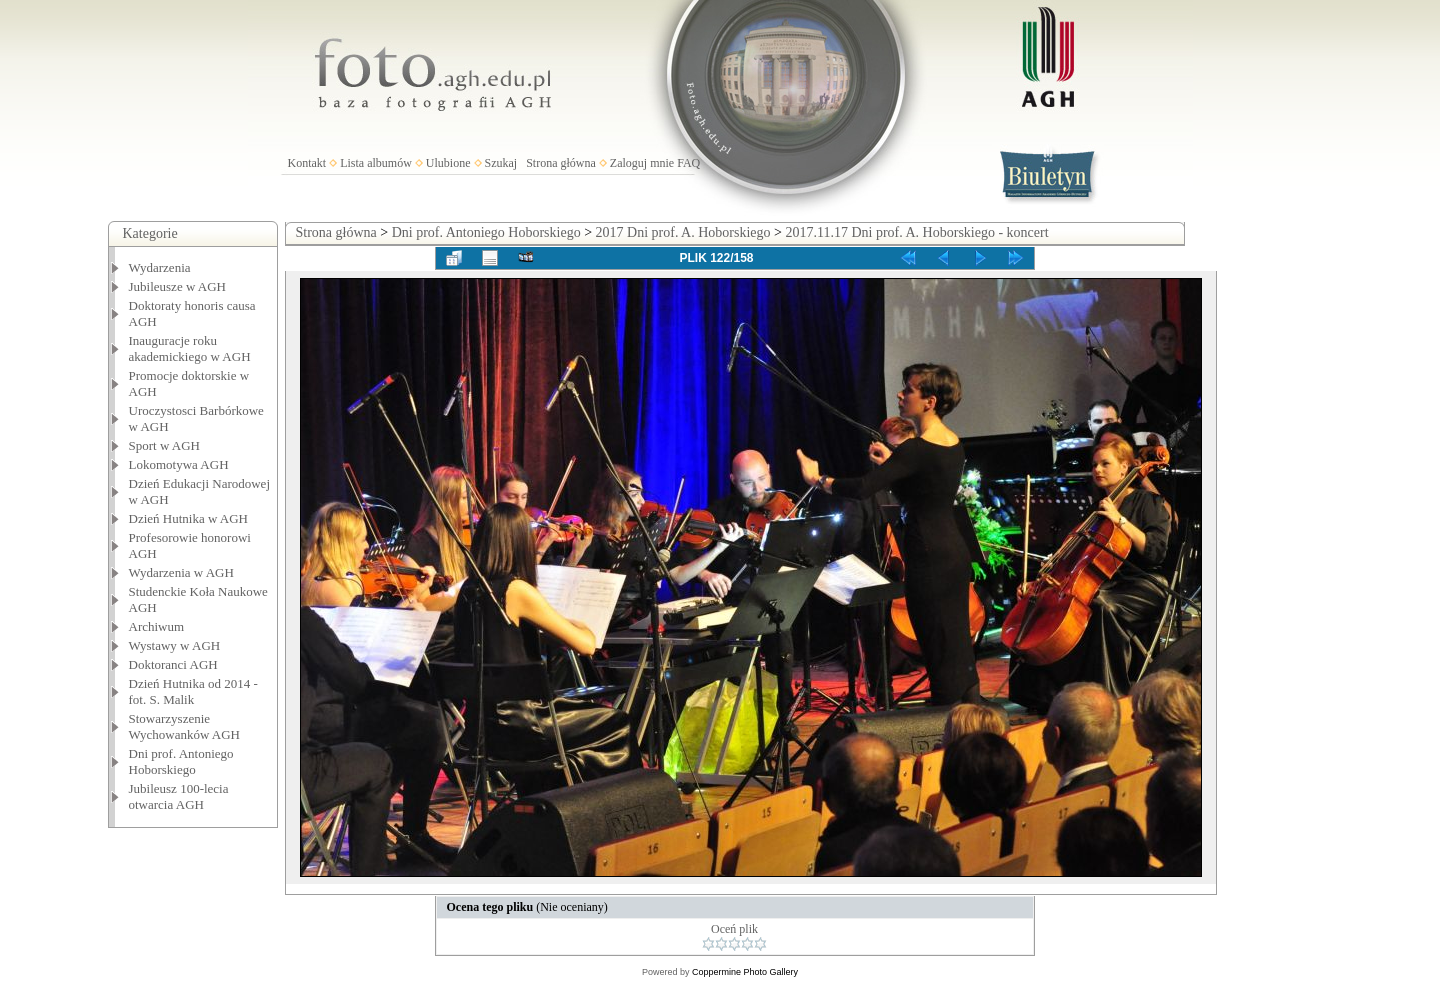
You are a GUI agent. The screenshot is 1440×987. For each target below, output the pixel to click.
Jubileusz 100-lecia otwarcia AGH (179, 796)
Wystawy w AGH (175, 645)
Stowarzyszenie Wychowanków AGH (185, 726)
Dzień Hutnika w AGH (189, 518)
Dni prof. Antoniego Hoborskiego (181, 761)
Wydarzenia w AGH (181, 572)
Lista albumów (376, 163)
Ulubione (448, 163)
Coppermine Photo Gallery (745, 972)
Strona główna (561, 163)
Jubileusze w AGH (178, 286)
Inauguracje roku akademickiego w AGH (190, 348)
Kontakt (307, 163)
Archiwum (157, 626)
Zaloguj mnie (642, 163)
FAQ (688, 163)
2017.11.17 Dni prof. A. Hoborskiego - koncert (916, 232)
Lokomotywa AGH (179, 464)
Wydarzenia (160, 267)
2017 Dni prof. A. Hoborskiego (683, 232)
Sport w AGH (165, 445)
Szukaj (501, 163)
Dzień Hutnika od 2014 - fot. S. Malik (193, 691)
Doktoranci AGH (173, 664)
